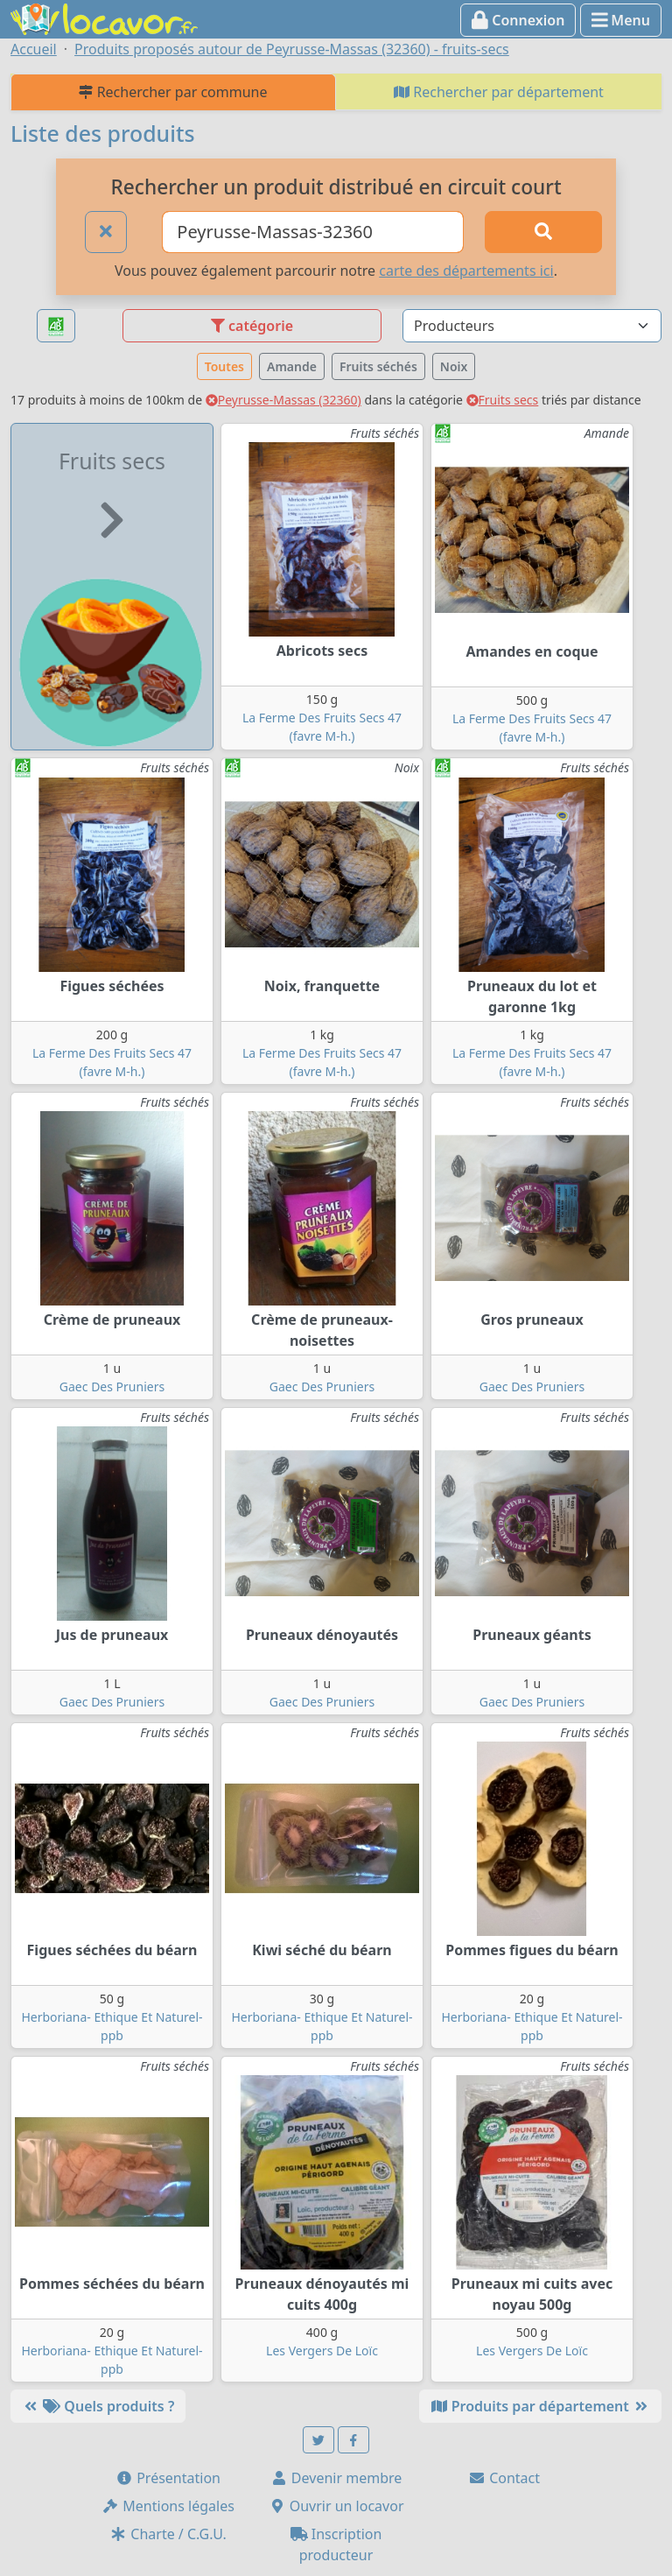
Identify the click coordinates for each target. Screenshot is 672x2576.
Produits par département (540, 2406)
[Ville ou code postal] (313, 232)
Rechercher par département (499, 92)
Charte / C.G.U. (168, 2534)
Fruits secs (502, 399)
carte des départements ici (466, 270)
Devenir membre (336, 2478)
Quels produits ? (98, 2406)
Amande (292, 366)
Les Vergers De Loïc (322, 2350)
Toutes (224, 366)
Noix (454, 366)
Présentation (168, 2478)
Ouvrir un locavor (336, 2506)
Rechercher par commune (173, 92)
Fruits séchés (378, 366)
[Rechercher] (543, 232)
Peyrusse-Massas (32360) (283, 399)
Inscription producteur (336, 2544)
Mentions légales (168, 2506)
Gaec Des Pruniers (112, 1386)
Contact (504, 2478)
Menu (621, 20)
